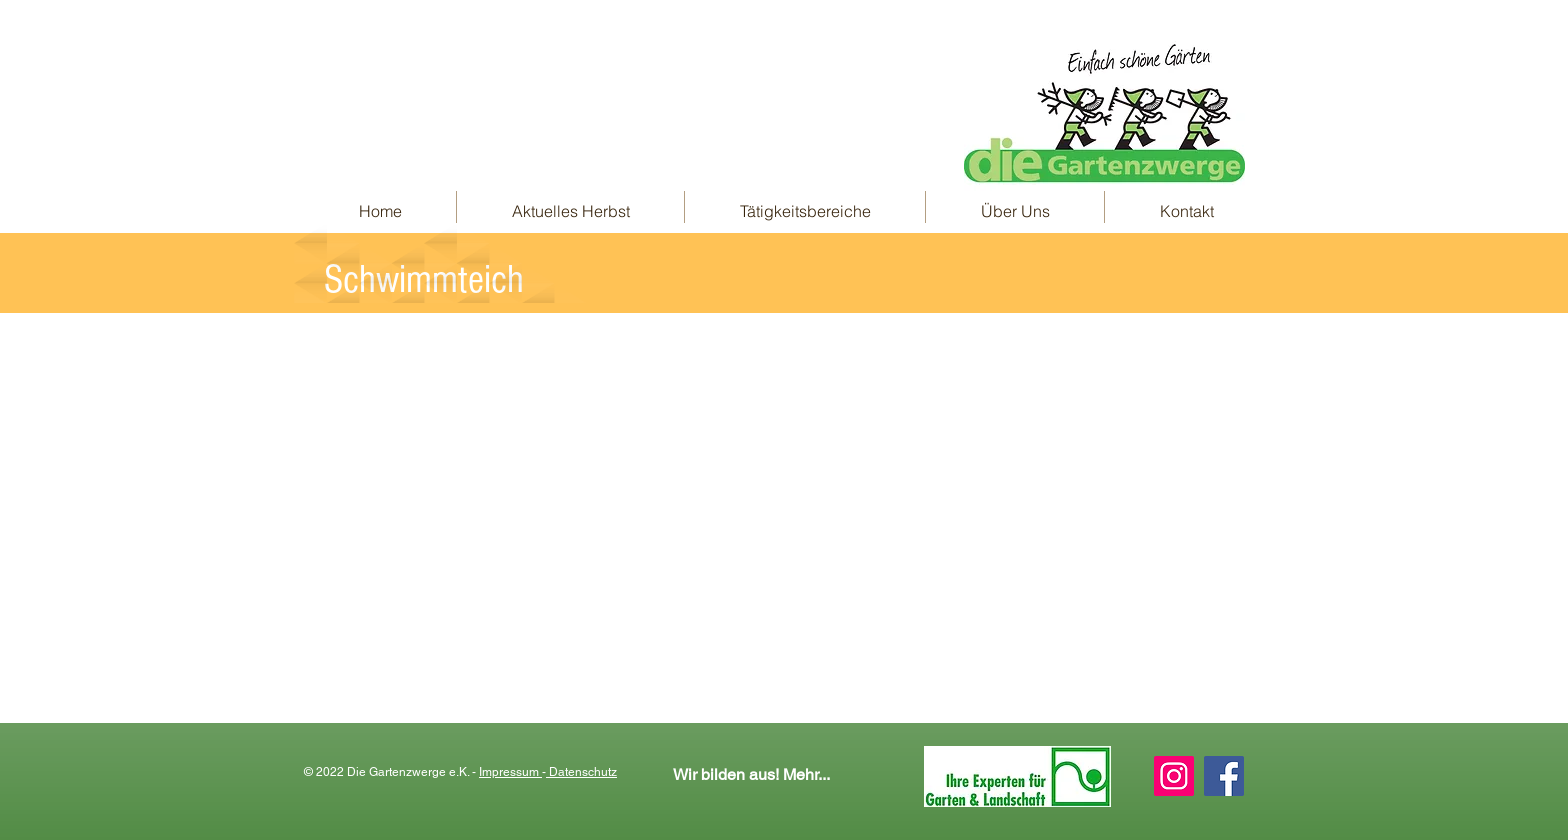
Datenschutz (581, 772)
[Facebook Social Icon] (1224, 776)
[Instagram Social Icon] (1174, 776)
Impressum (510, 772)
